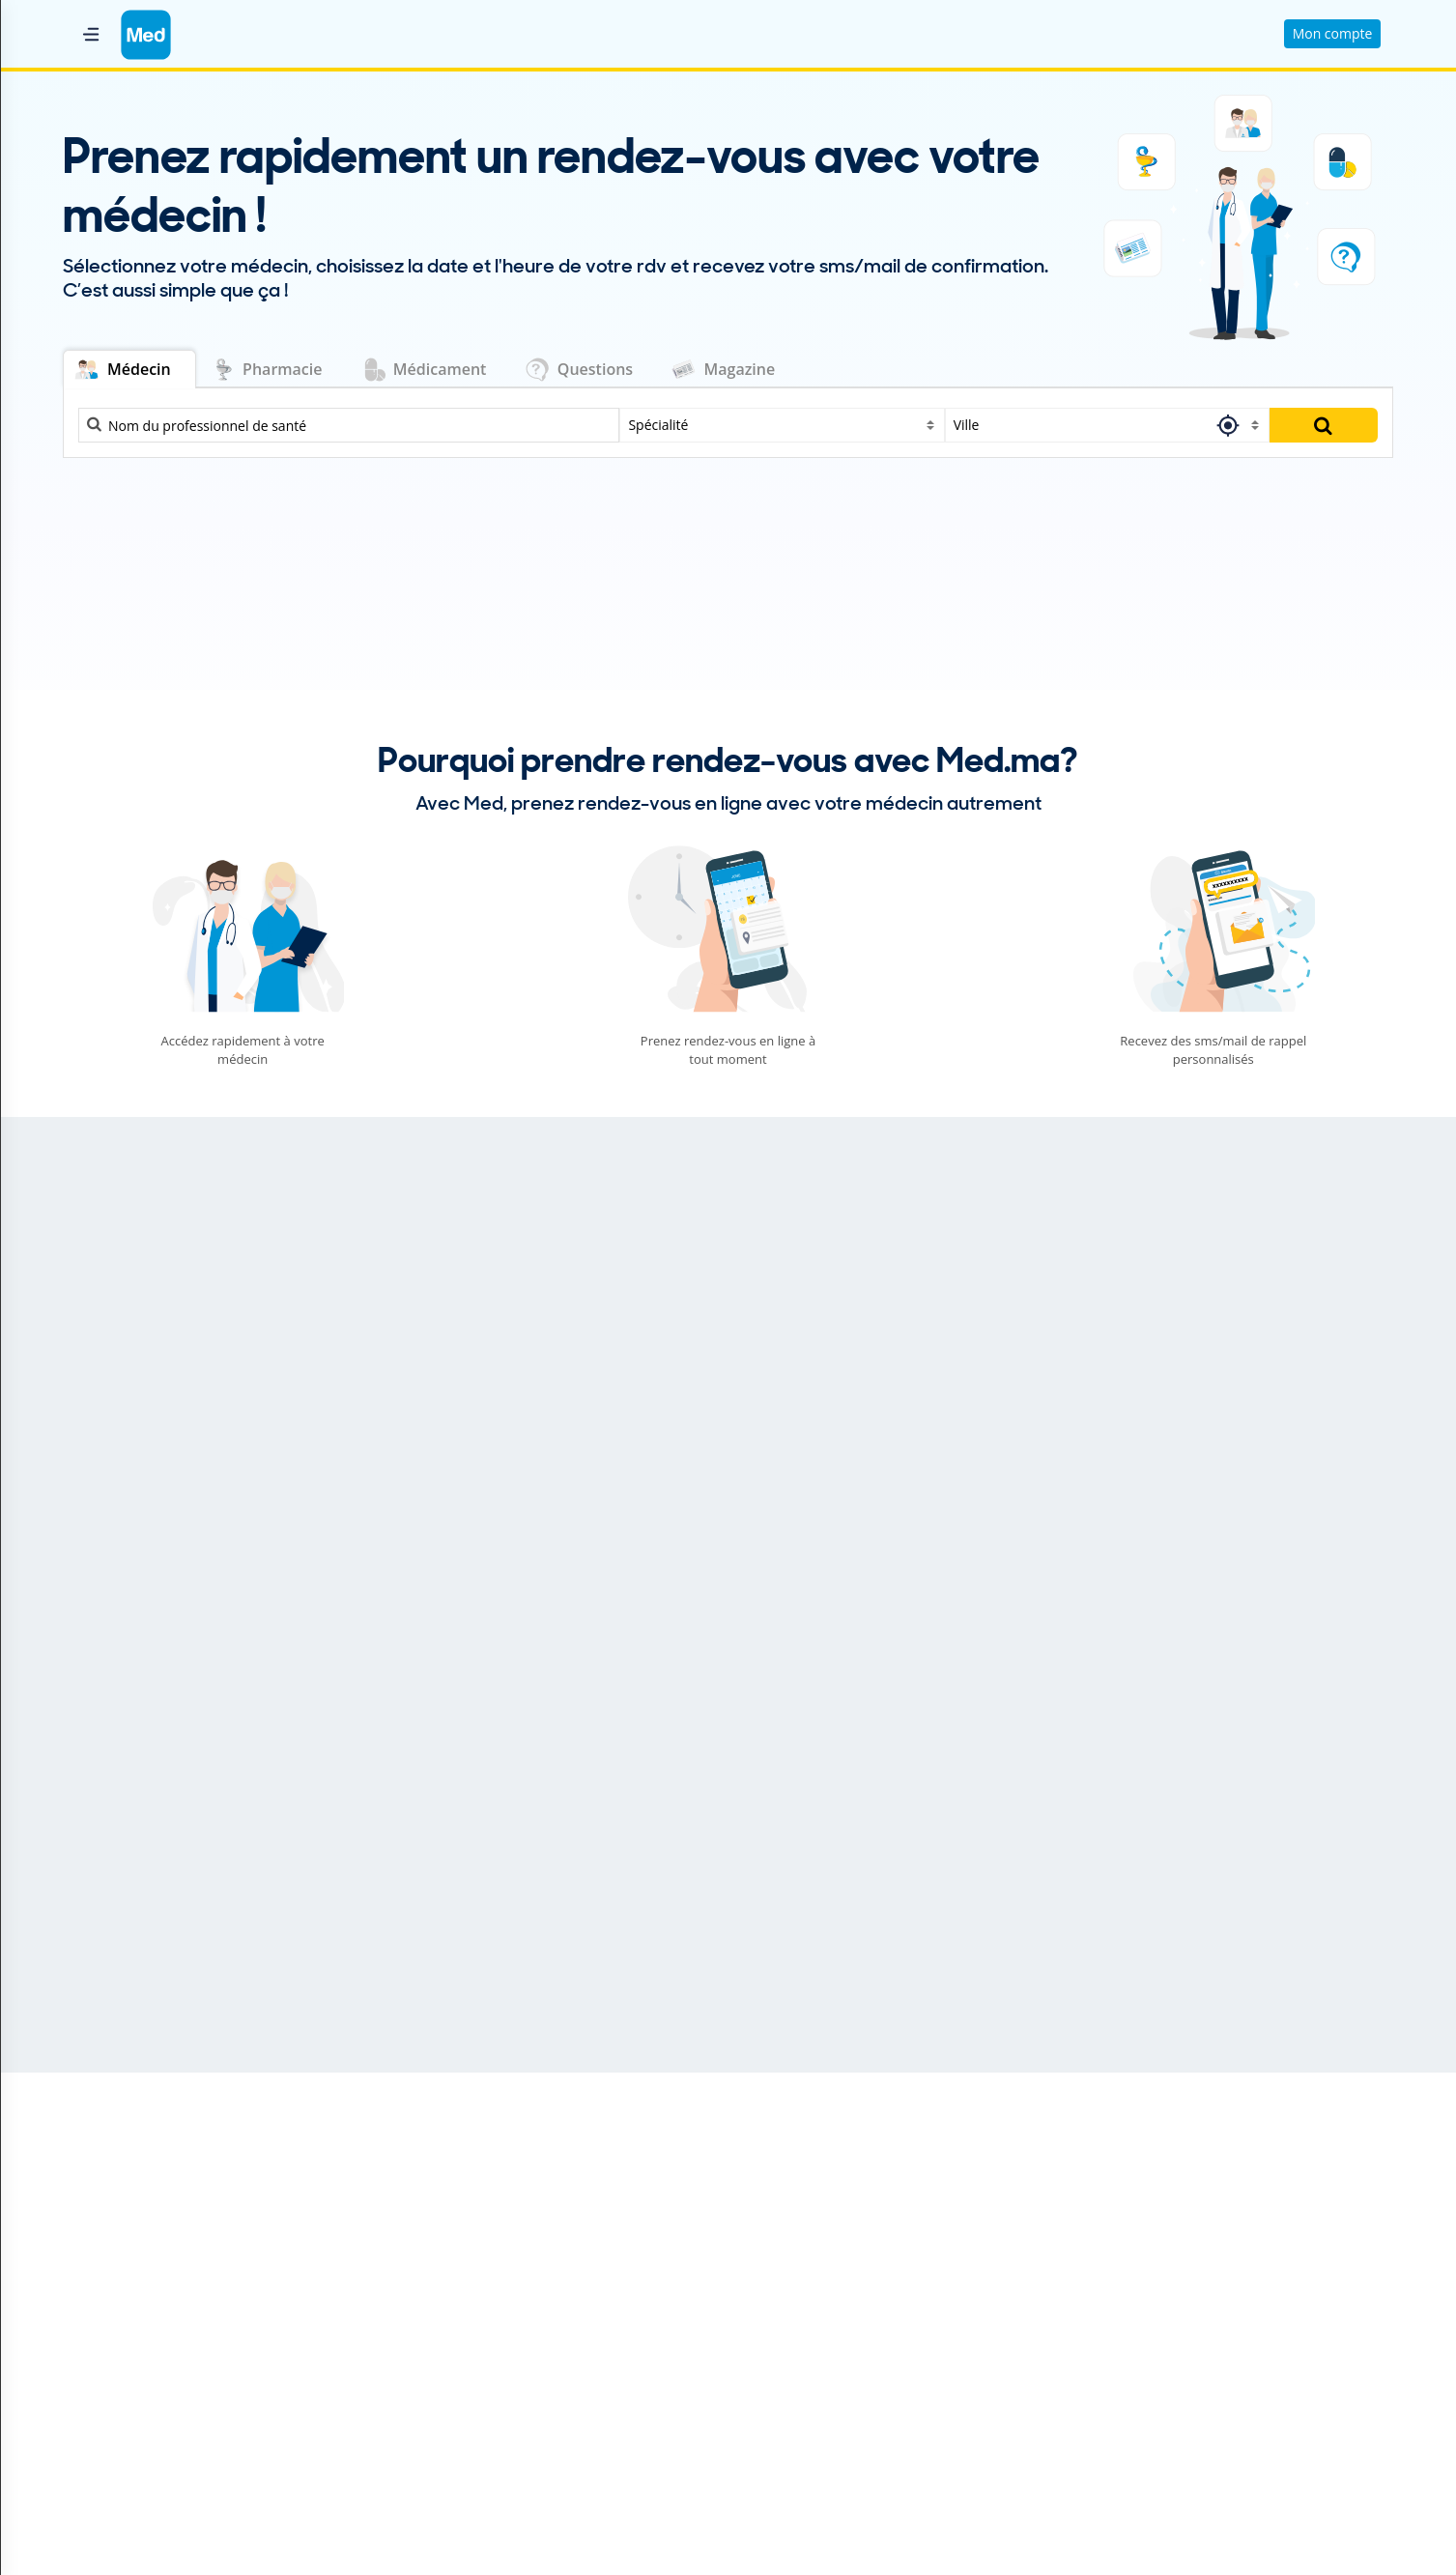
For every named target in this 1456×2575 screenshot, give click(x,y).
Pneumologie (1056, 1438)
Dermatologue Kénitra (813, 2210)
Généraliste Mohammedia (824, 2251)
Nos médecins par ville (819, 2381)
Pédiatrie (588, 1438)
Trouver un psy (1153, 2352)
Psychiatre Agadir (797, 2332)
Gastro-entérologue (1081, 1326)
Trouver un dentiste (1168, 2169)
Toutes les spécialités (1177, 2401)
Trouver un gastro (1162, 2210)
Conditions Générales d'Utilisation (164, 2276)
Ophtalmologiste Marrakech (831, 2291)
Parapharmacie (426, 2291)
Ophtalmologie (610, 1270)
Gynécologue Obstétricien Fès (836, 2271)
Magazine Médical (435, 2312)
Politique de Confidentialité (143, 2296)
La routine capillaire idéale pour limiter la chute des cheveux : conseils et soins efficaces (211, 1965)
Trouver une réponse (1301, 1203)
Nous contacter (106, 2255)
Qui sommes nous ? (120, 2235)
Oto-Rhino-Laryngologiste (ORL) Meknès (868, 2312)
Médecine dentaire (171, 1270)
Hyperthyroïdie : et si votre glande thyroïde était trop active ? (901, 1965)
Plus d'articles (1329, 1644)
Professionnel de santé (451, 2169)
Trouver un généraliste (1177, 2230)
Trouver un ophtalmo (1173, 2291)
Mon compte (1333, 33)
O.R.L (574, 1326)
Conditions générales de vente (153, 2337)
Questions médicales (444, 2230)
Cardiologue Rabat (801, 2169)
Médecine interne (167, 1494)
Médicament (418, 2210)
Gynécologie (146, 1438)
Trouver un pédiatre (1169, 2332)
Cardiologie (143, 1326)
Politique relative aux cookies (149, 2316)
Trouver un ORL (1155, 2312)
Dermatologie (152, 1382)
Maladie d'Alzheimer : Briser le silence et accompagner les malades (1245, 1965)
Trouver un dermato (1170, 2190)
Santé (762, 1931)
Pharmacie (412, 2190)
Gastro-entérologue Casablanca (842, 2230)
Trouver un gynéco (1165, 2251)
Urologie (1039, 1382)
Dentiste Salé (784, 2190)
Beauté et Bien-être (106, 1931)
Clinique (404, 2251)
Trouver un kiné (1156, 2271)
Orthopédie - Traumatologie (658, 1382)
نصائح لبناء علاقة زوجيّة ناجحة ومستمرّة (590, 1965)
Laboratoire (415, 2271)
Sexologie (1043, 1270)
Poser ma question (1080, 1203)
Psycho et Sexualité (450, 1931)
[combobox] (781, 425)
